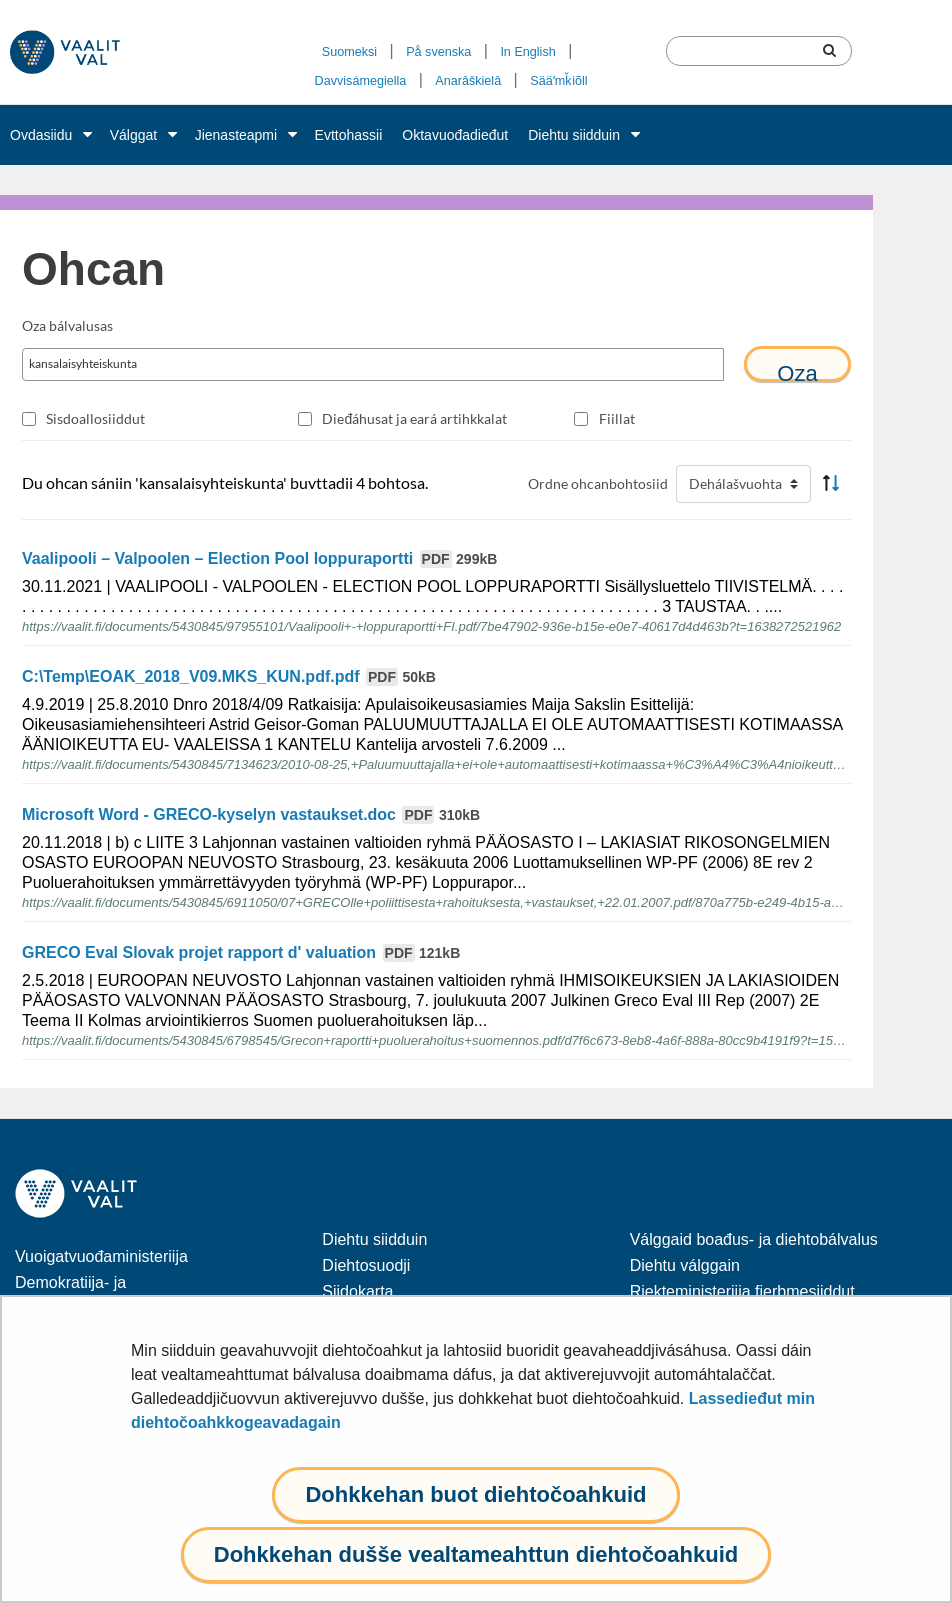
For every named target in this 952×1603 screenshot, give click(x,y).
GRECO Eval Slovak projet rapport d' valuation (241, 952)
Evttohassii (349, 135)
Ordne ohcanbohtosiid (598, 483)
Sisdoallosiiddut (95, 418)
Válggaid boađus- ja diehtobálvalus (754, 1239)
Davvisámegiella (361, 81)
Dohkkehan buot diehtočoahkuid (475, 1494)
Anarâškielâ (468, 81)
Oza (797, 371)
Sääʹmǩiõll (558, 81)
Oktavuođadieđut (455, 135)
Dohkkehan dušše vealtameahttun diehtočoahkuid (476, 1554)
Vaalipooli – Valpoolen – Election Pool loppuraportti (259, 558)
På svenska (438, 52)
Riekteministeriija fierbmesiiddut (742, 1291)
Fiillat (617, 418)
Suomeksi (349, 52)
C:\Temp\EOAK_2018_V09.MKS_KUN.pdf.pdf (229, 676)
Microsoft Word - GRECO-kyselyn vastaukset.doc (251, 814)
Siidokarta (357, 1291)
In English (527, 52)
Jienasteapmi (236, 135)
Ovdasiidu (41, 135)
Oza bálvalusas (67, 325)
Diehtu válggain (685, 1265)
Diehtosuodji (366, 1265)
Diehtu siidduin (574, 135)
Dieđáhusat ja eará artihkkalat (414, 418)
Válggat (133, 135)
